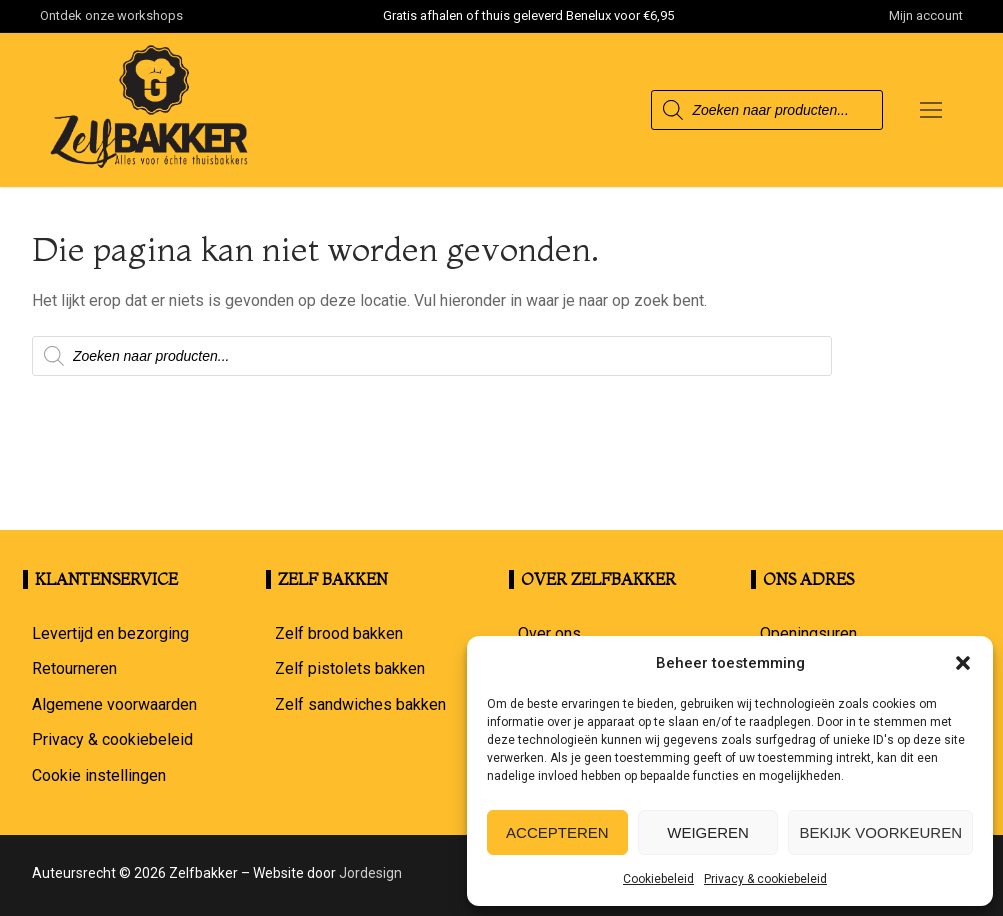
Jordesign (370, 873)
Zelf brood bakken (339, 633)
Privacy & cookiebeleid (765, 879)
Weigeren (708, 832)
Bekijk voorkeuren (880, 832)
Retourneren (74, 668)
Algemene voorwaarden (114, 704)
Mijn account (926, 15)
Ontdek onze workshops (111, 15)
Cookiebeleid (658, 879)
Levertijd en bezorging (110, 633)
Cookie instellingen (99, 775)
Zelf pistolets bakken (350, 668)
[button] (963, 663)
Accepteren (557, 832)
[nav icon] (931, 110)
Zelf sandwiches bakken (360, 704)
